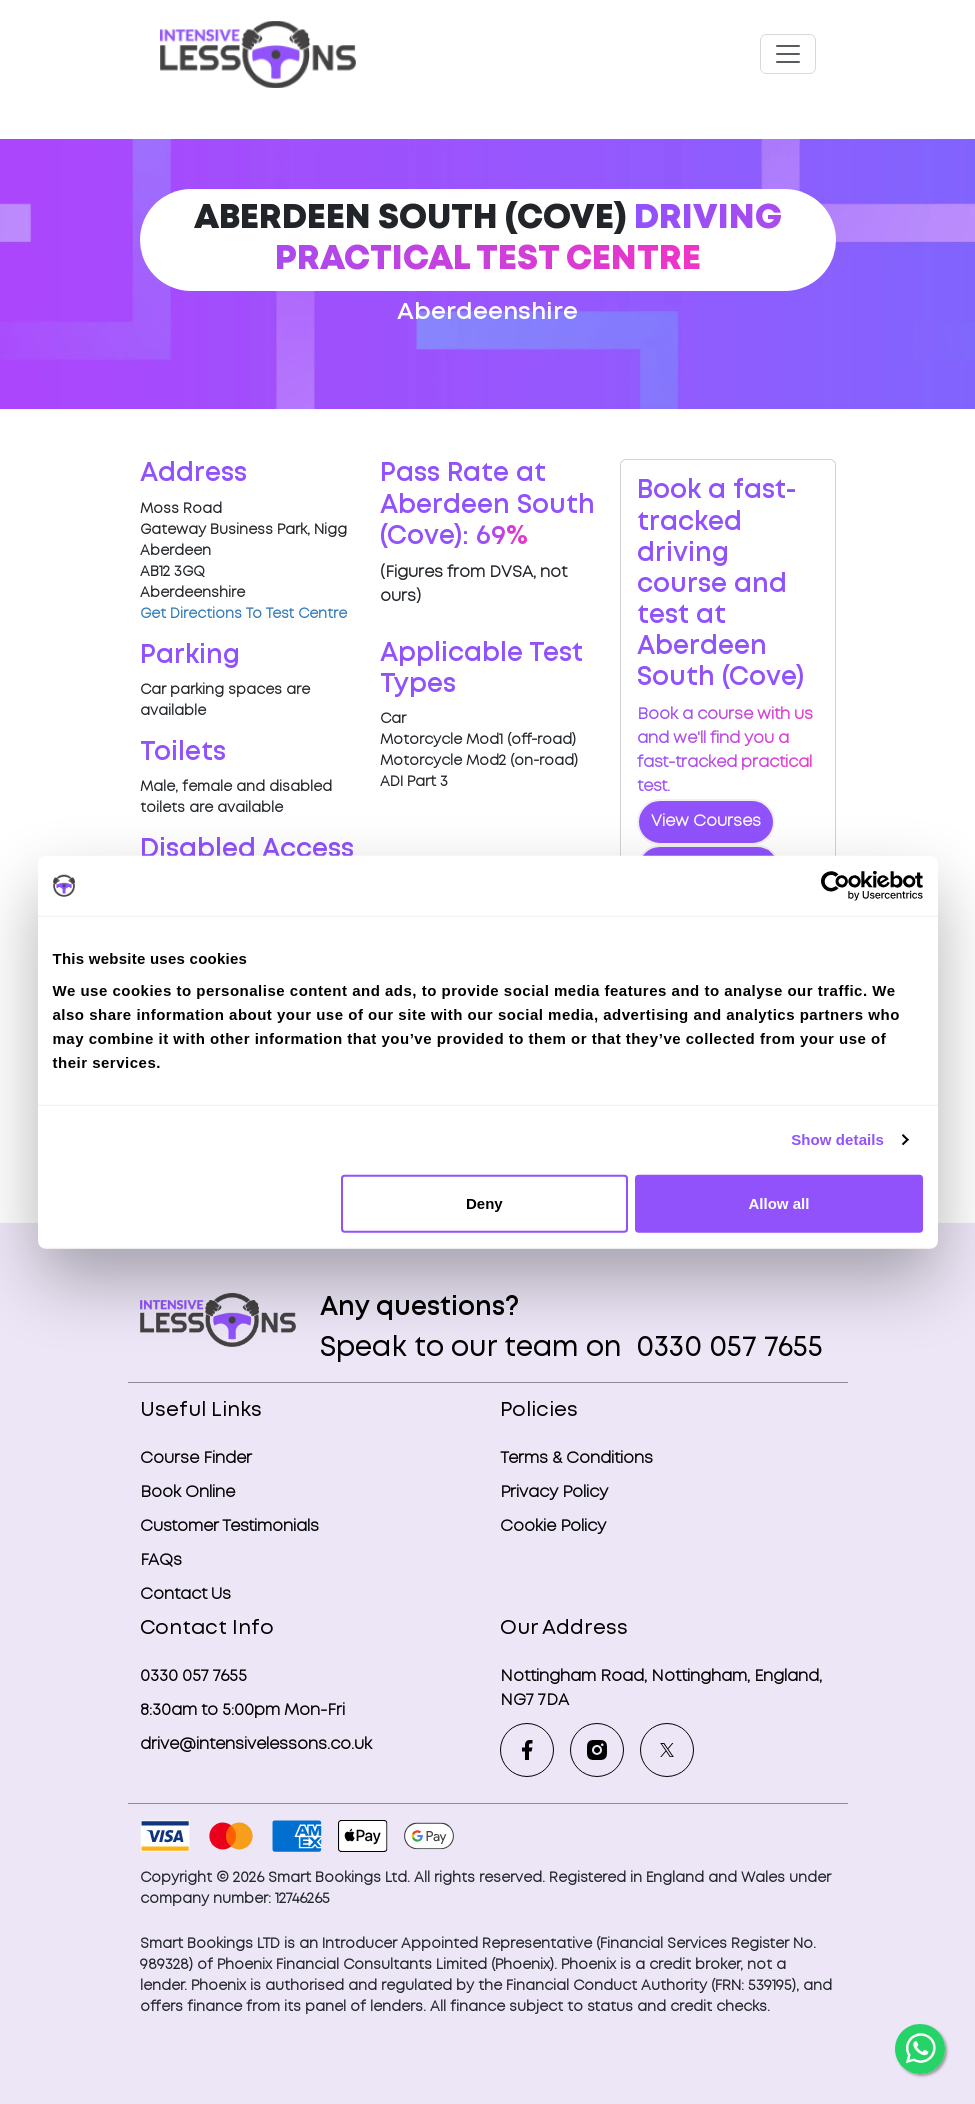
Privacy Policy (554, 1492)
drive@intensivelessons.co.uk (256, 1744)
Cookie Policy (553, 1526)
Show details (837, 1139)
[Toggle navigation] (788, 54)
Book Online (187, 1492)
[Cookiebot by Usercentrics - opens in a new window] (835, 886)
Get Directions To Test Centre (243, 614)
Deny (484, 1202)
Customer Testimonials (229, 1526)
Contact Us (185, 1594)
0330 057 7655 (726, 1348)
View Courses (706, 821)
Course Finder (196, 1458)
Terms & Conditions (576, 1458)
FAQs (161, 1560)
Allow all (779, 1202)
